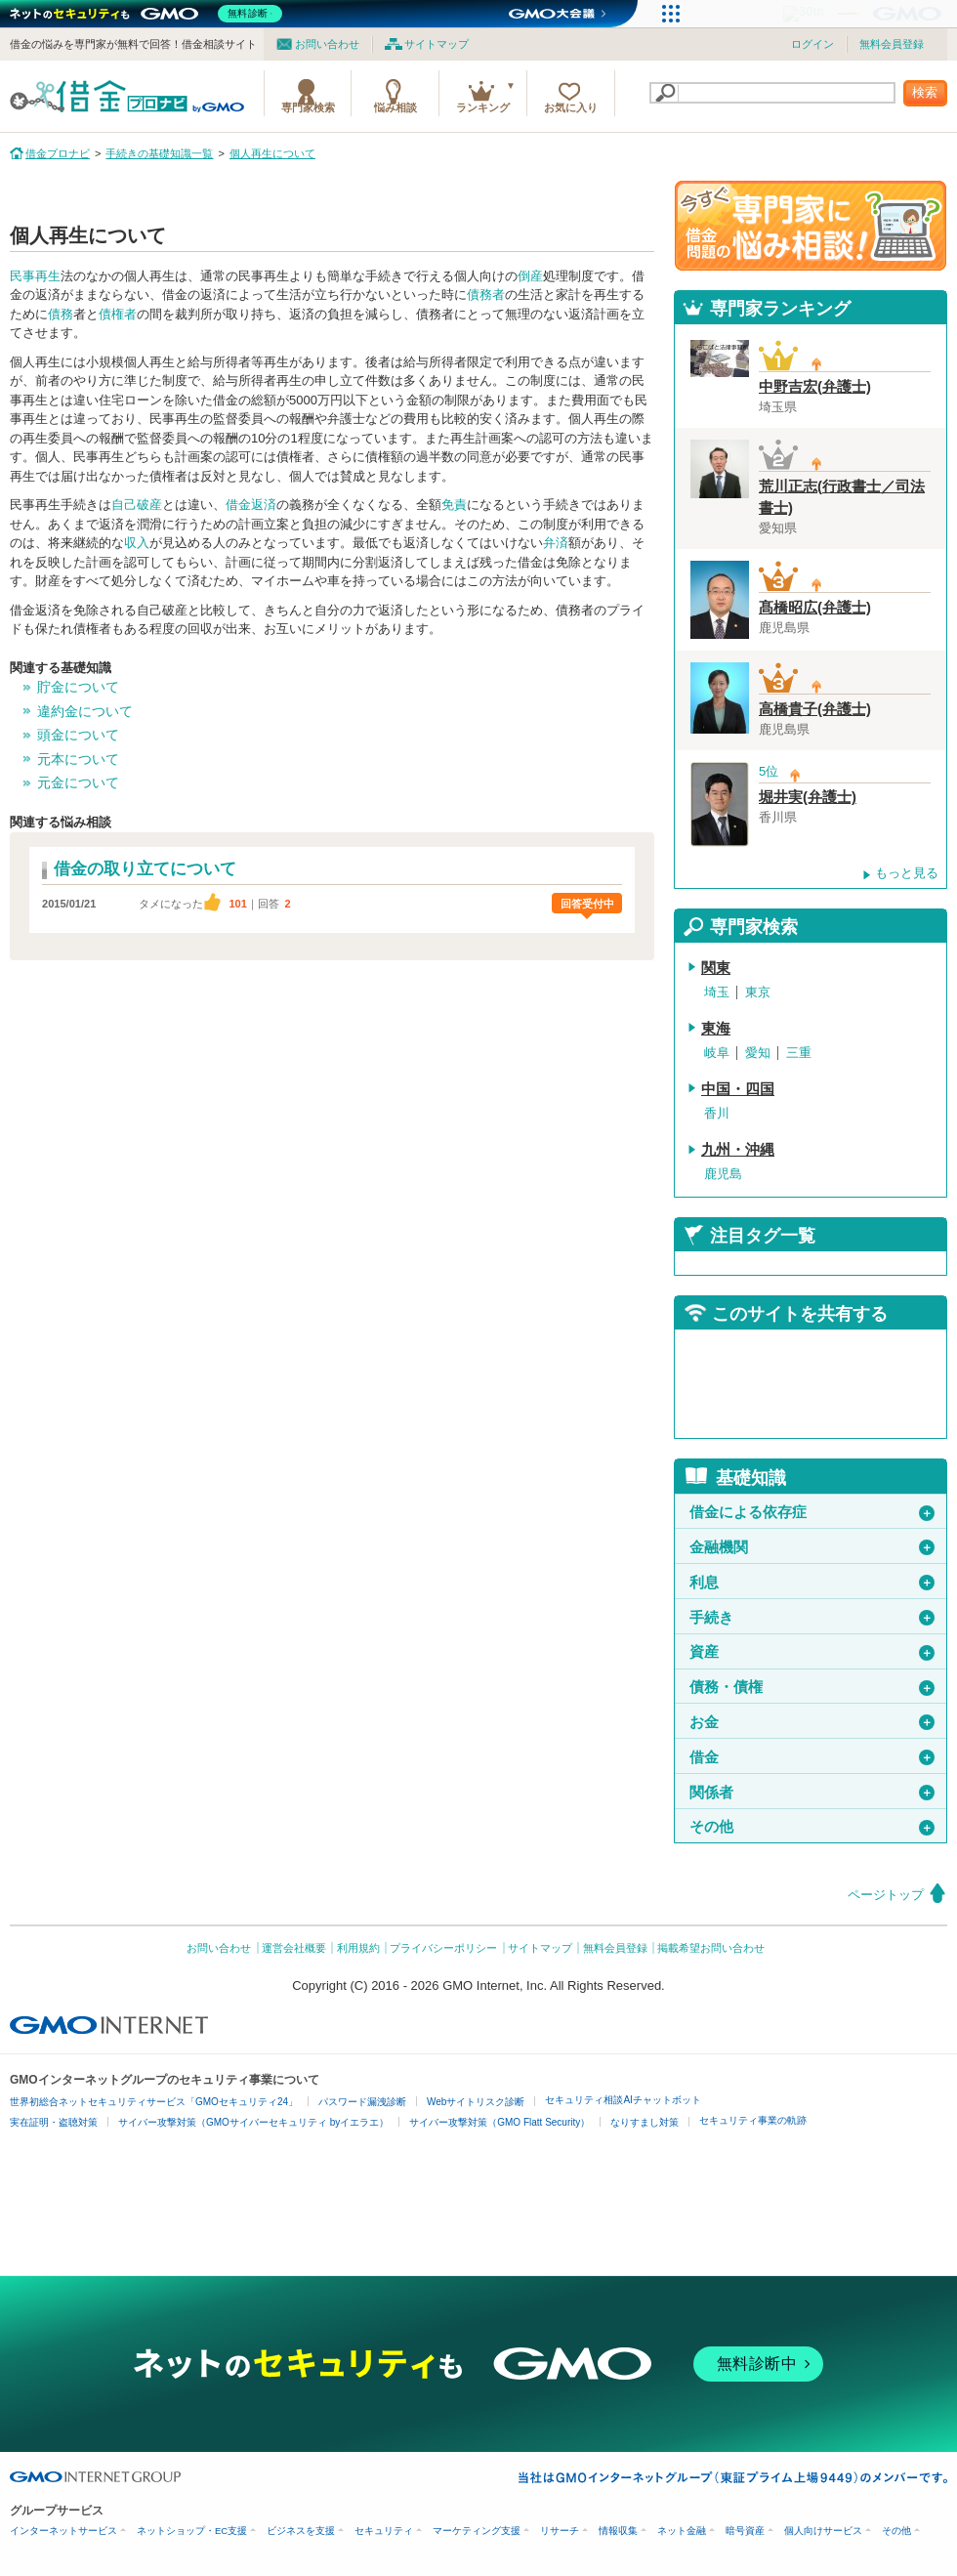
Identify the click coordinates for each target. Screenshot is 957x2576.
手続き (812, 1618)
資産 (812, 1652)
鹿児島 (723, 1173)
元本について (78, 759)
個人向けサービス (823, 2530)
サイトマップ (436, 44)
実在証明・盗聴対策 (54, 2122)
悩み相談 (395, 107)
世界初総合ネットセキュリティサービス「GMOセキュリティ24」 (154, 2101)
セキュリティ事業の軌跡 (753, 2120)
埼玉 (716, 992)
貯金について (78, 687)
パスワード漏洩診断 (362, 2101)
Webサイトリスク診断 (475, 2101)
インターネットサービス (63, 2530)
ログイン (812, 44)
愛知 (757, 1052)
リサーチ (559, 2530)
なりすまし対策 (644, 2122)
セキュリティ (383, 2530)
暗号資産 (745, 2530)
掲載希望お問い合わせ (711, 1948)
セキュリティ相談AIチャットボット (622, 2099)
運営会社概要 (294, 1948)
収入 (136, 542)
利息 (812, 1582)
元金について (78, 782)
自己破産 (136, 504)
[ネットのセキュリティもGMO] (150, 13)
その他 (812, 1827)
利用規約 (358, 1948)
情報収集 (618, 2530)
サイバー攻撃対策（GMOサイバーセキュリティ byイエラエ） (253, 2122)
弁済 (555, 542)
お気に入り (571, 107)
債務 (60, 314)
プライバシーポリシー (443, 1948)
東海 (715, 1028)
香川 (716, 1113)
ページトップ (886, 1894)
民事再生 (35, 276)
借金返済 (251, 504)
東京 (757, 992)
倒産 (530, 276)
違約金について (85, 711)
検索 (924, 92)
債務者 (486, 294)
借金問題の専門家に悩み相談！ (810, 226)
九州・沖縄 (737, 1150)
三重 (798, 1052)
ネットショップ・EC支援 (192, 2530)
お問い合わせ (327, 44)
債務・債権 (812, 1687)
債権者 (118, 314)
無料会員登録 (891, 44)
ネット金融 (681, 2530)
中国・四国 (737, 1089)
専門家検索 (308, 107)
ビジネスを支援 (301, 2530)
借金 (812, 1757)
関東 (715, 968)
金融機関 (812, 1547)
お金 (812, 1722)
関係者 (812, 1792)
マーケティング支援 (476, 2530)
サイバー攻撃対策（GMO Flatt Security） (499, 2122)
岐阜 (716, 1052)
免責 (454, 504)
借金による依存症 (812, 1512)
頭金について (78, 734)
